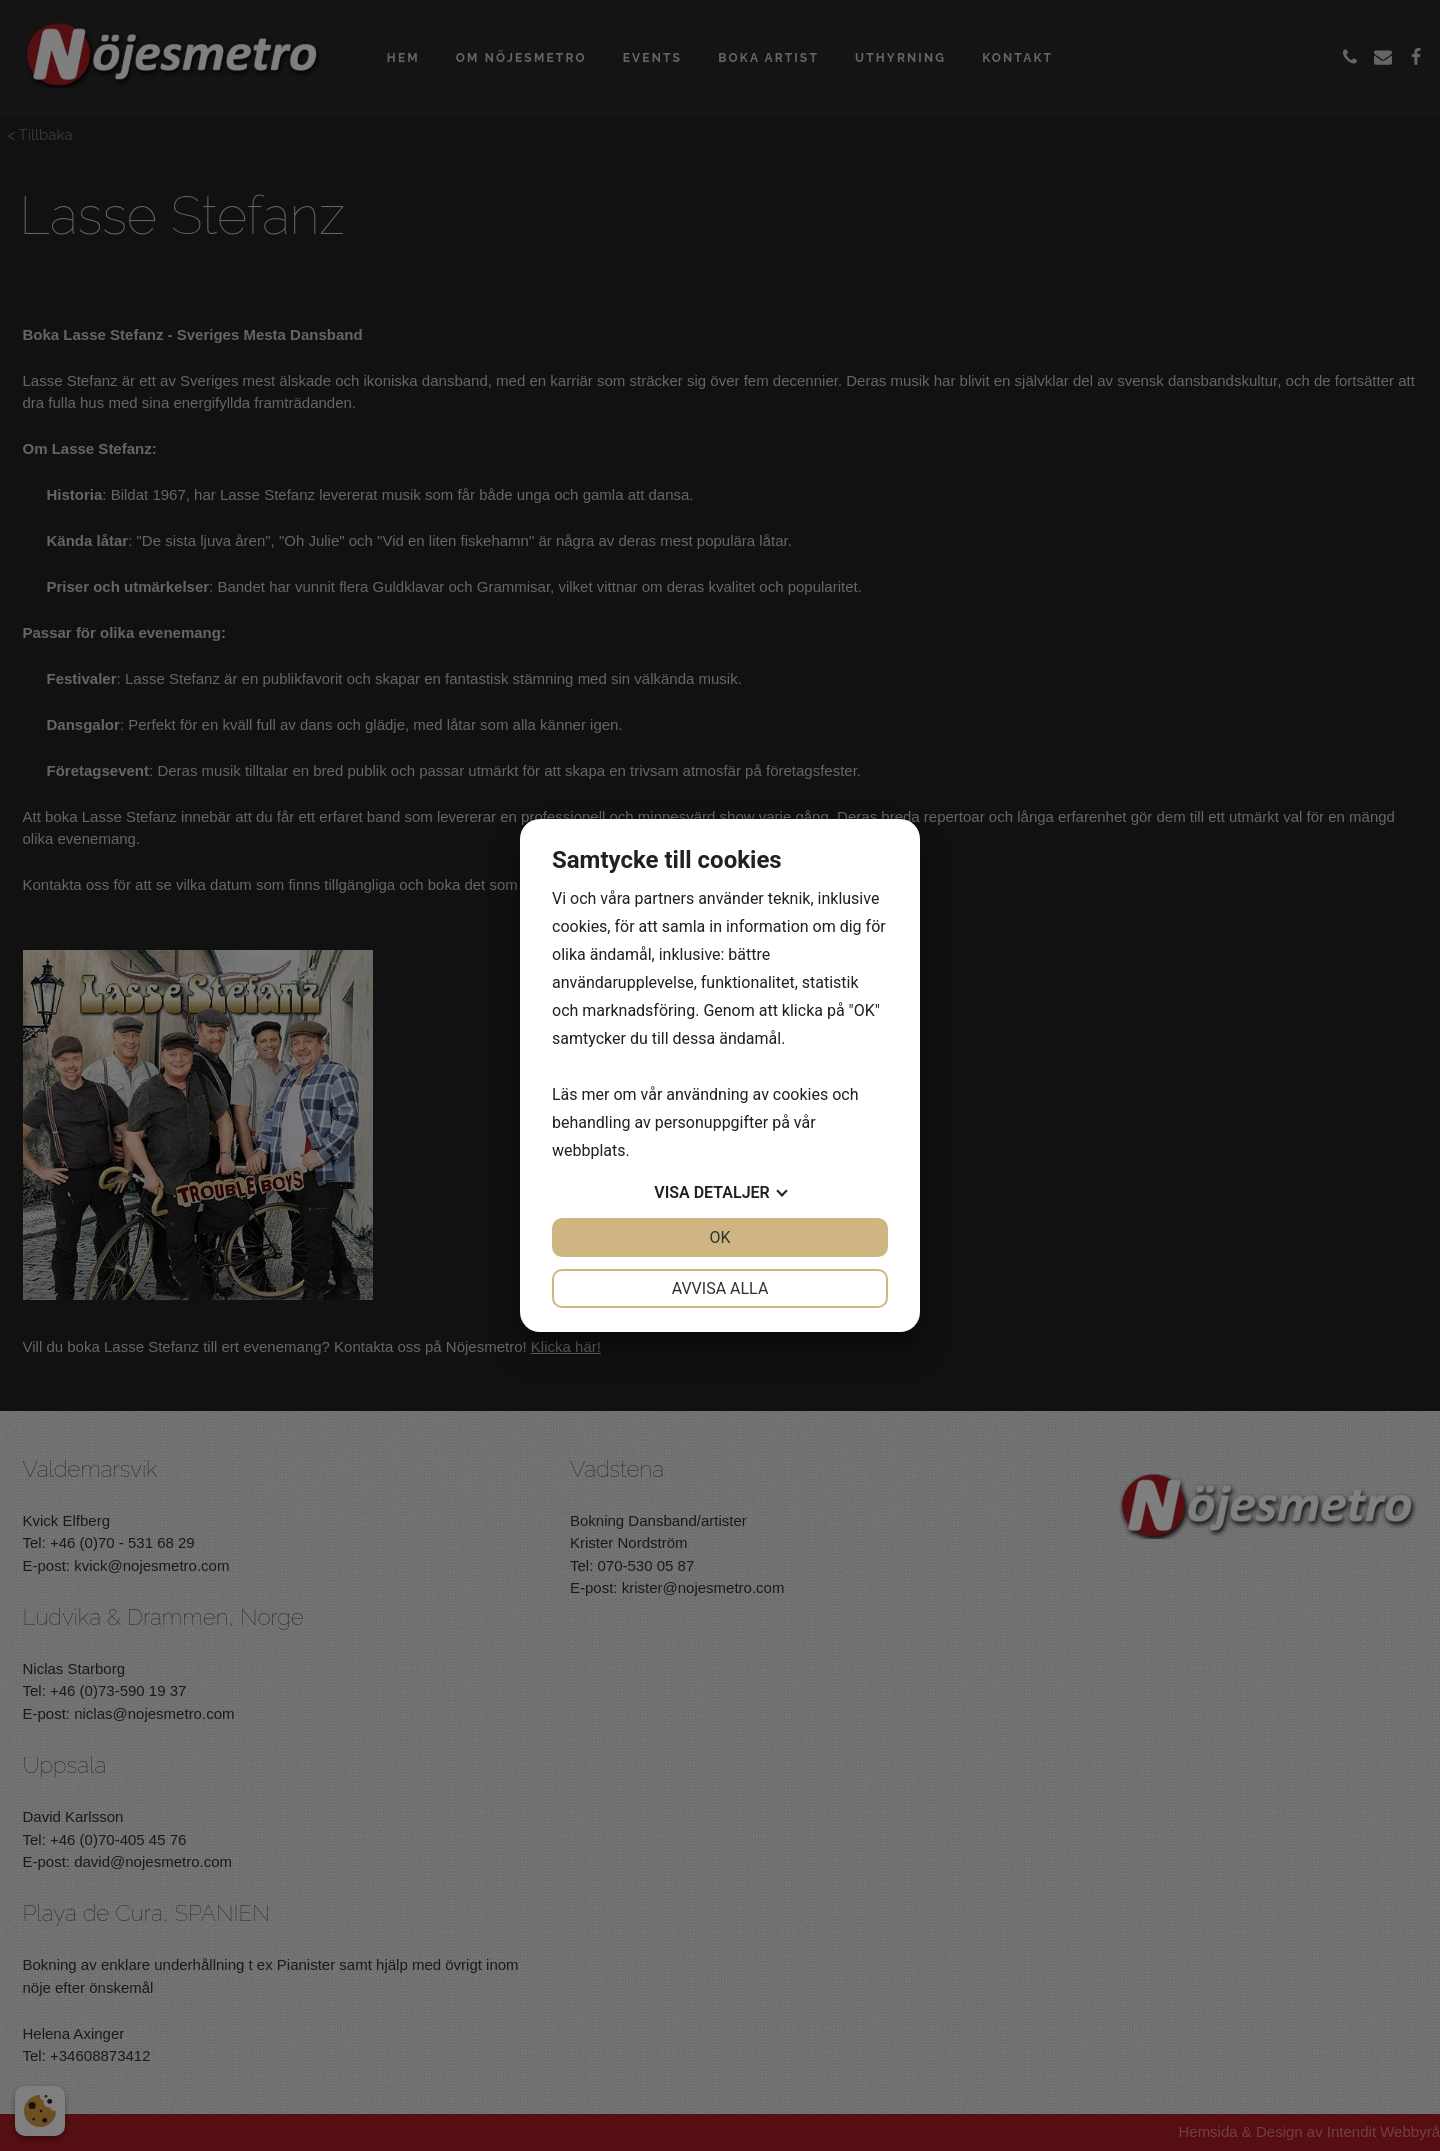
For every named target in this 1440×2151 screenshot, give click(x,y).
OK (719, 1237)
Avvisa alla (720, 1288)
